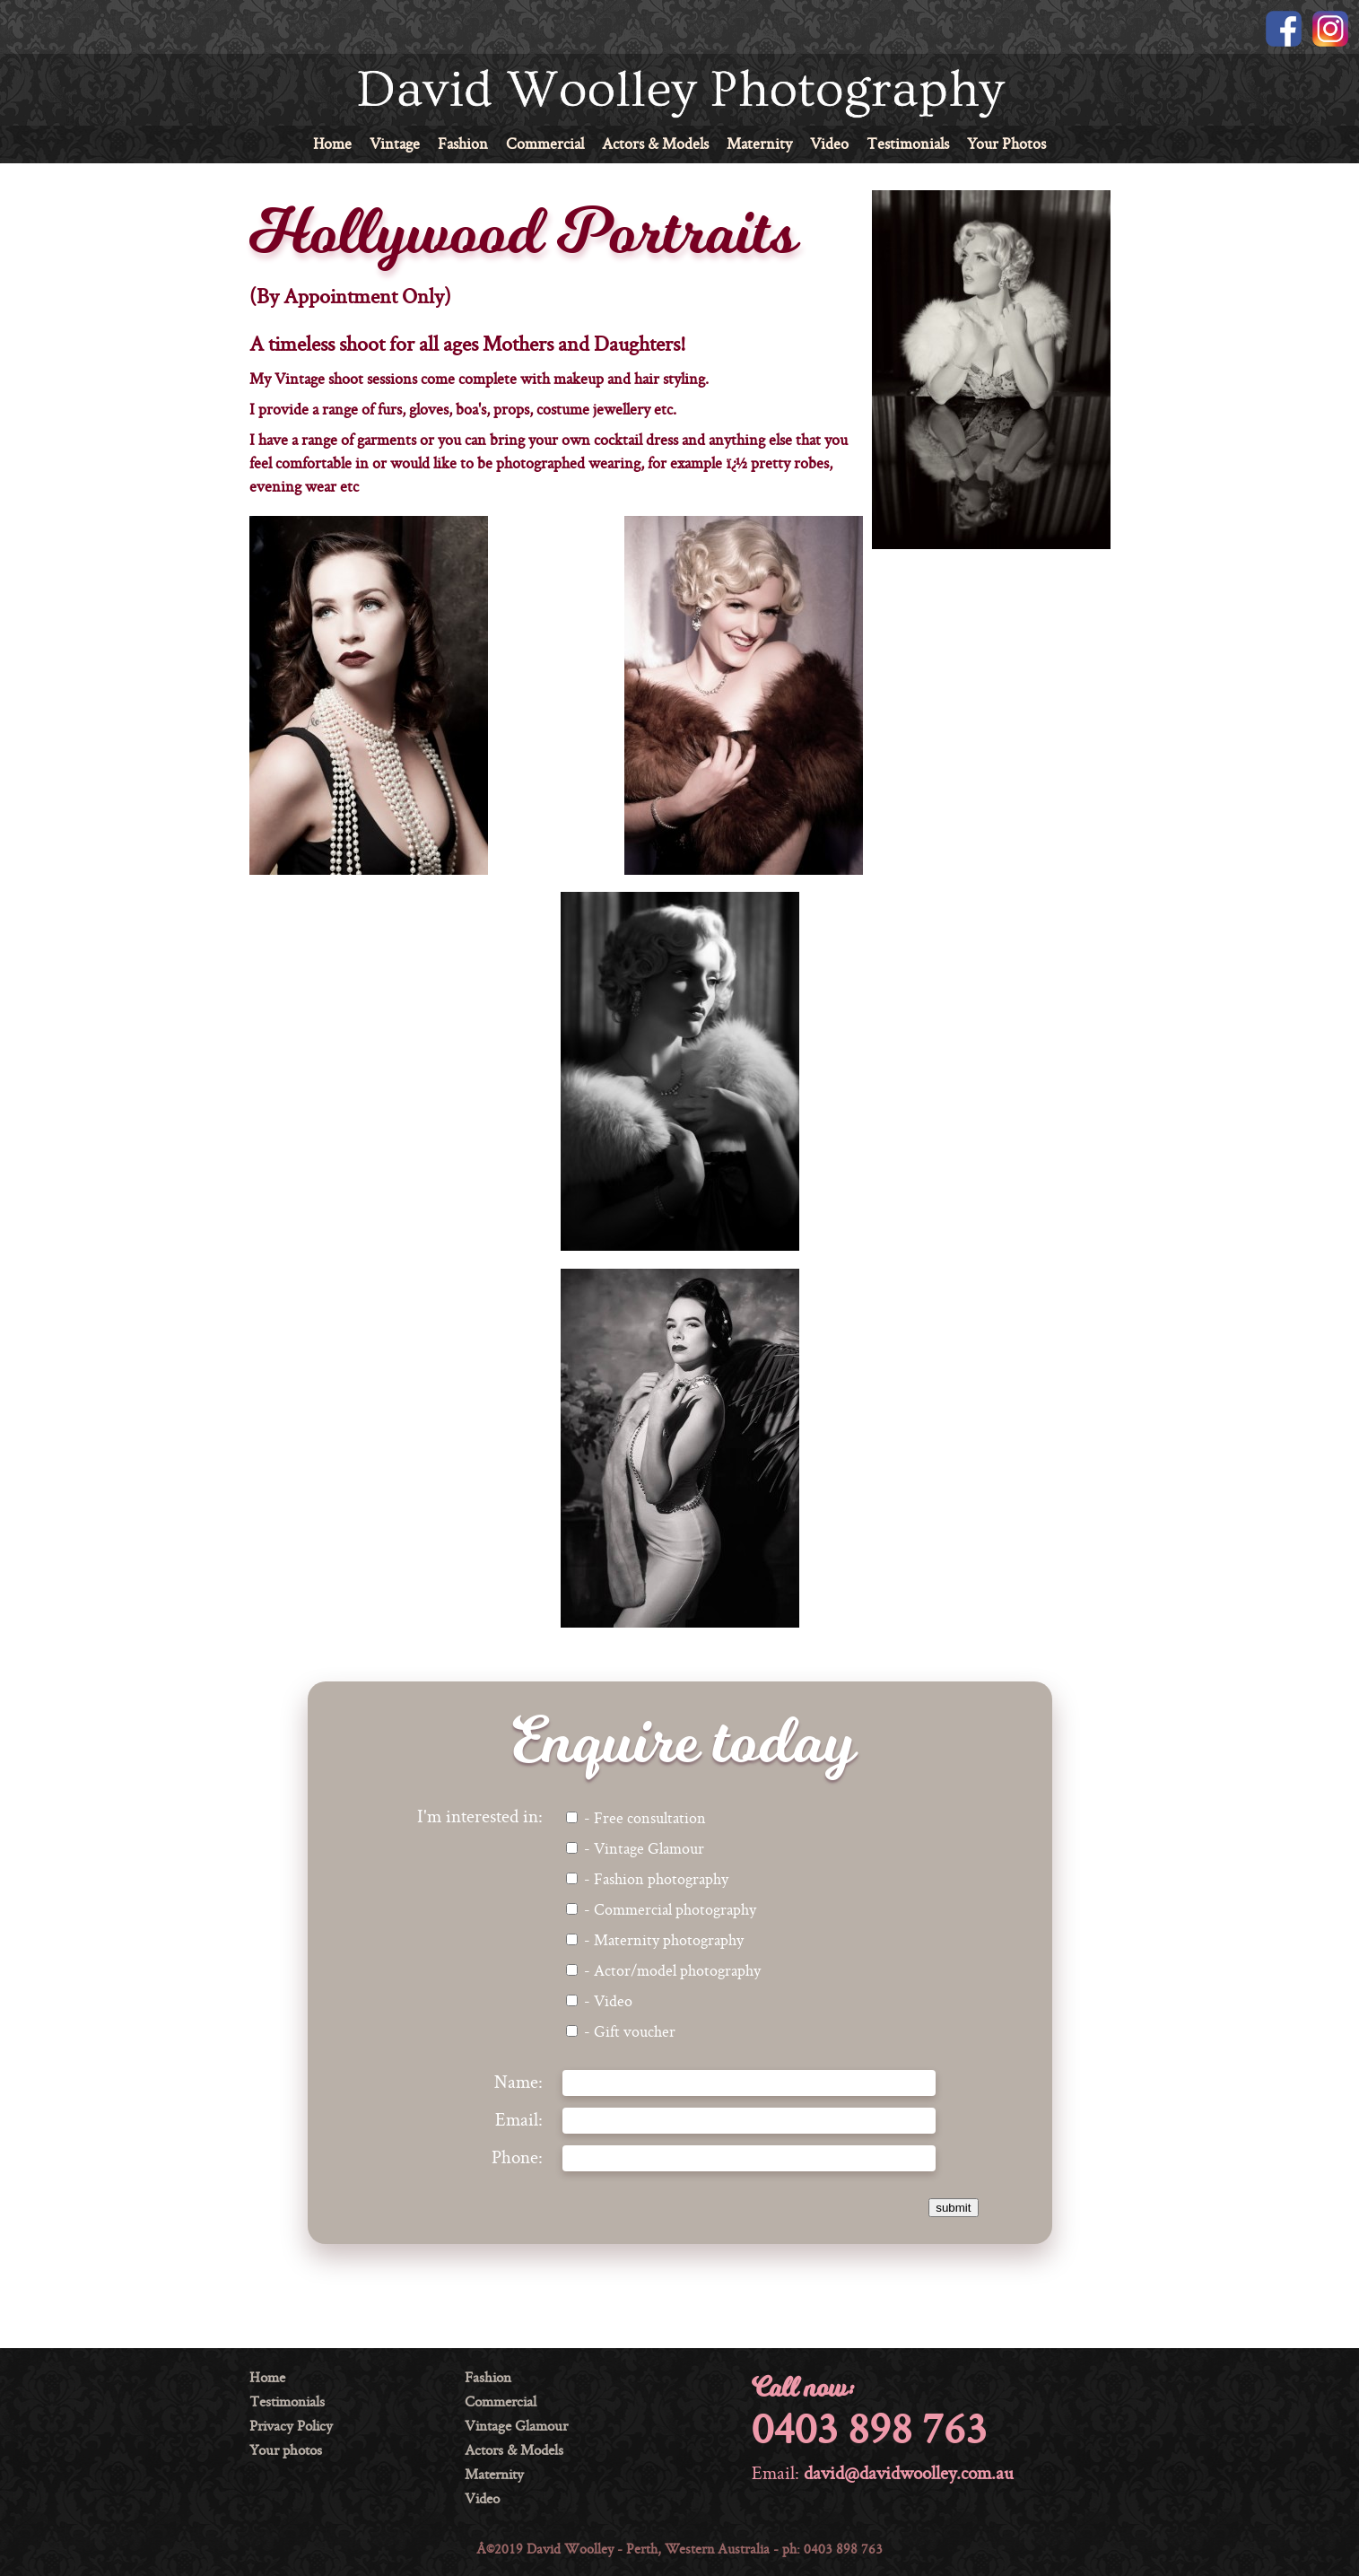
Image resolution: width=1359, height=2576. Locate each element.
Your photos (285, 2451)
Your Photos (1006, 145)
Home (332, 145)
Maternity (759, 145)
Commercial (545, 145)
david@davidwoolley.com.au (909, 2474)
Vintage (395, 145)
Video (829, 145)
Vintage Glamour (516, 2427)
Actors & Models (655, 145)
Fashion (463, 145)
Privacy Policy (291, 2427)
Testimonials (908, 145)
